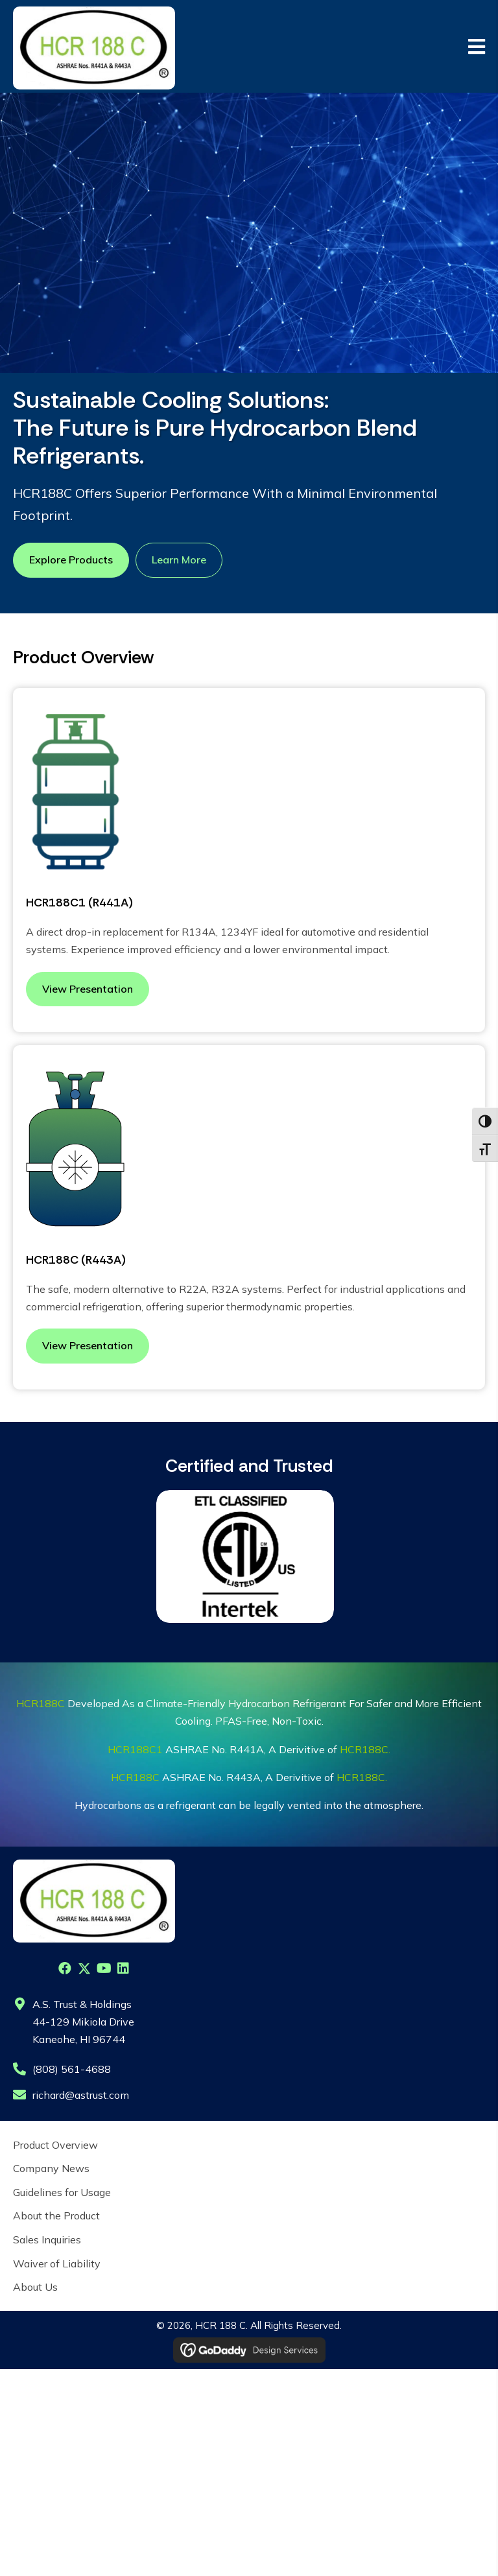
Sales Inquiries (47, 2239)
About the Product (56, 2215)
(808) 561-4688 (71, 2068)
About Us (35, 2286)
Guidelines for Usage (62, 2192)
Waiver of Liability (57, 2263)
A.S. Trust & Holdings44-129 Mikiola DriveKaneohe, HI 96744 (83, 2022)
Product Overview (55, 2144)
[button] (64, 1968)
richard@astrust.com (80, 2094)
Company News (51, 2168)
